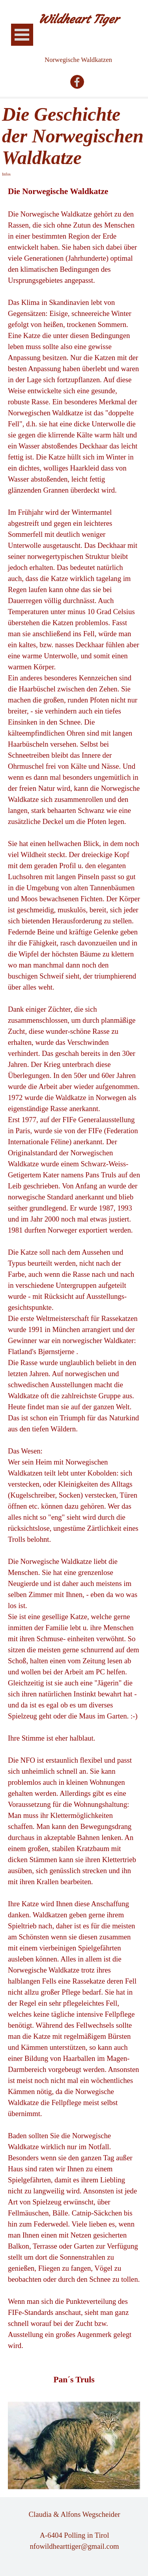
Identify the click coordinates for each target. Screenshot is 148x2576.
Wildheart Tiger (78, 19)
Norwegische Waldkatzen (78, 60)
